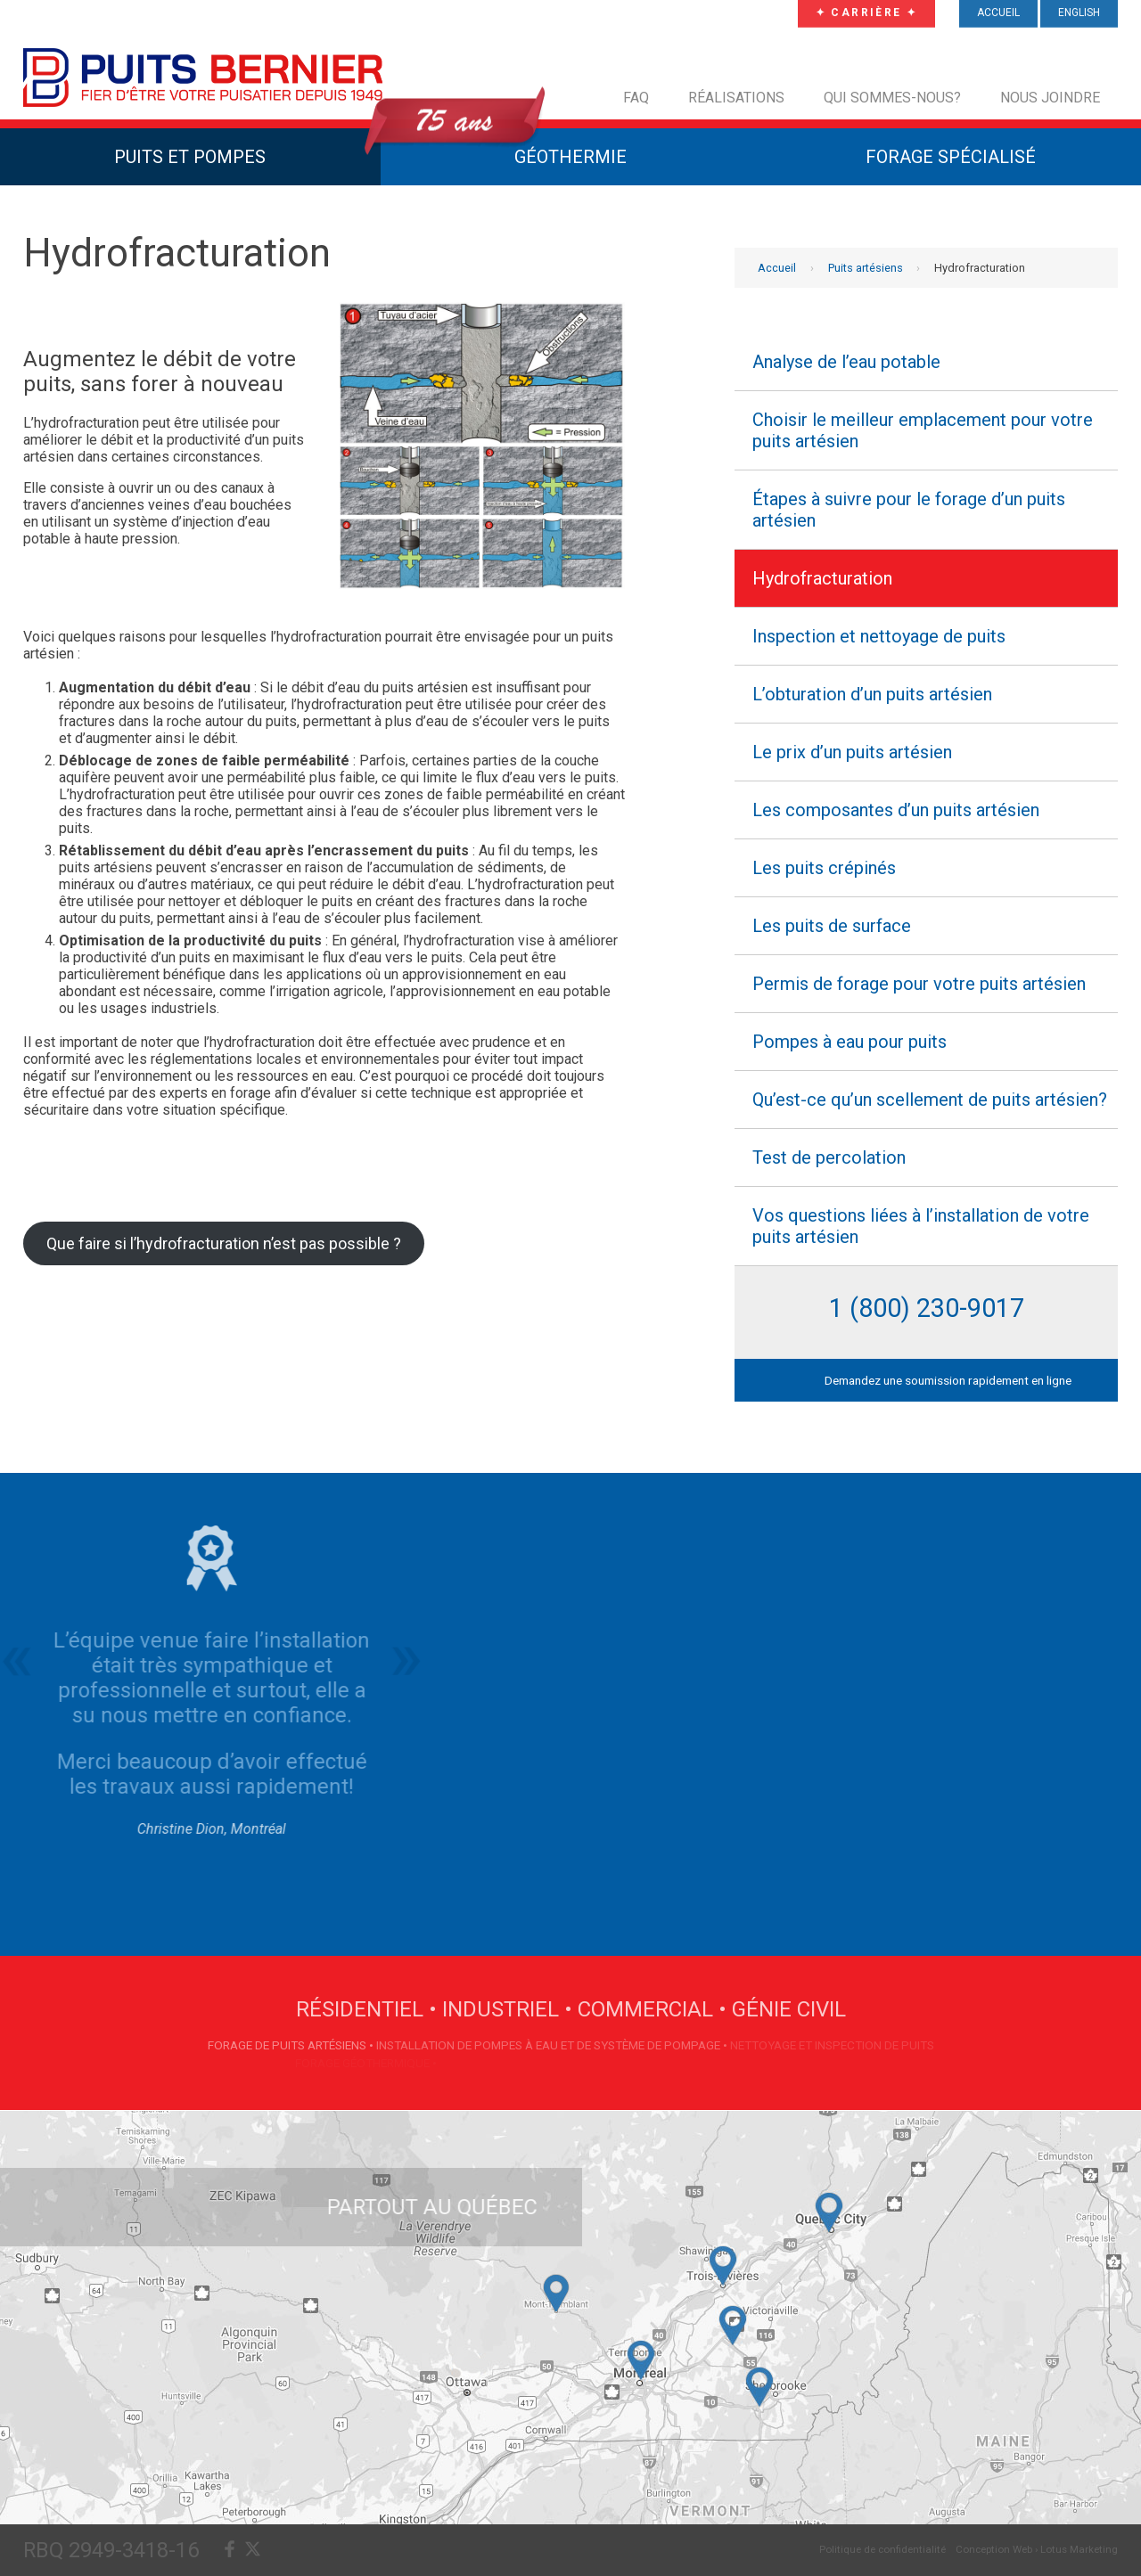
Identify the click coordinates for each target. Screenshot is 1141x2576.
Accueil (777, 267)
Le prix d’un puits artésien (852, 752)
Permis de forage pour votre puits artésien (919, 983)
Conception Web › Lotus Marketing (1037, 2549)
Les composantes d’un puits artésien (895, 810)
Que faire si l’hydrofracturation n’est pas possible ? (223, 1243)
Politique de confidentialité (882, 2549)
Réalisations (736, 97)
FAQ (636, 97)
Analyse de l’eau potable (846, 361)
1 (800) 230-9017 (926, 1308)
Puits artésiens (865, 267)
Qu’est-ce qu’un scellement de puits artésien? (929, 1099)
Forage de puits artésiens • (292, 2045)
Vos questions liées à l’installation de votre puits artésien (920, 1226)
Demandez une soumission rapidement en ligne (948, 1380)
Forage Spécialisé (951, 157)
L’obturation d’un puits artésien (872, 694)
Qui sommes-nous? (892, 97)
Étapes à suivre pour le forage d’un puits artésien (908, 509)
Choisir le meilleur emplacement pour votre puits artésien (922, 430)
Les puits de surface (831, 925)
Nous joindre (1050, 97)
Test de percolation (829, 1157)
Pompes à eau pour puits (849, 1041)
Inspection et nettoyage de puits (879, 636)
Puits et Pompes (190, 157)
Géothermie (570, 157)
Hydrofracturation (822, 578)
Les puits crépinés (824, 868)
